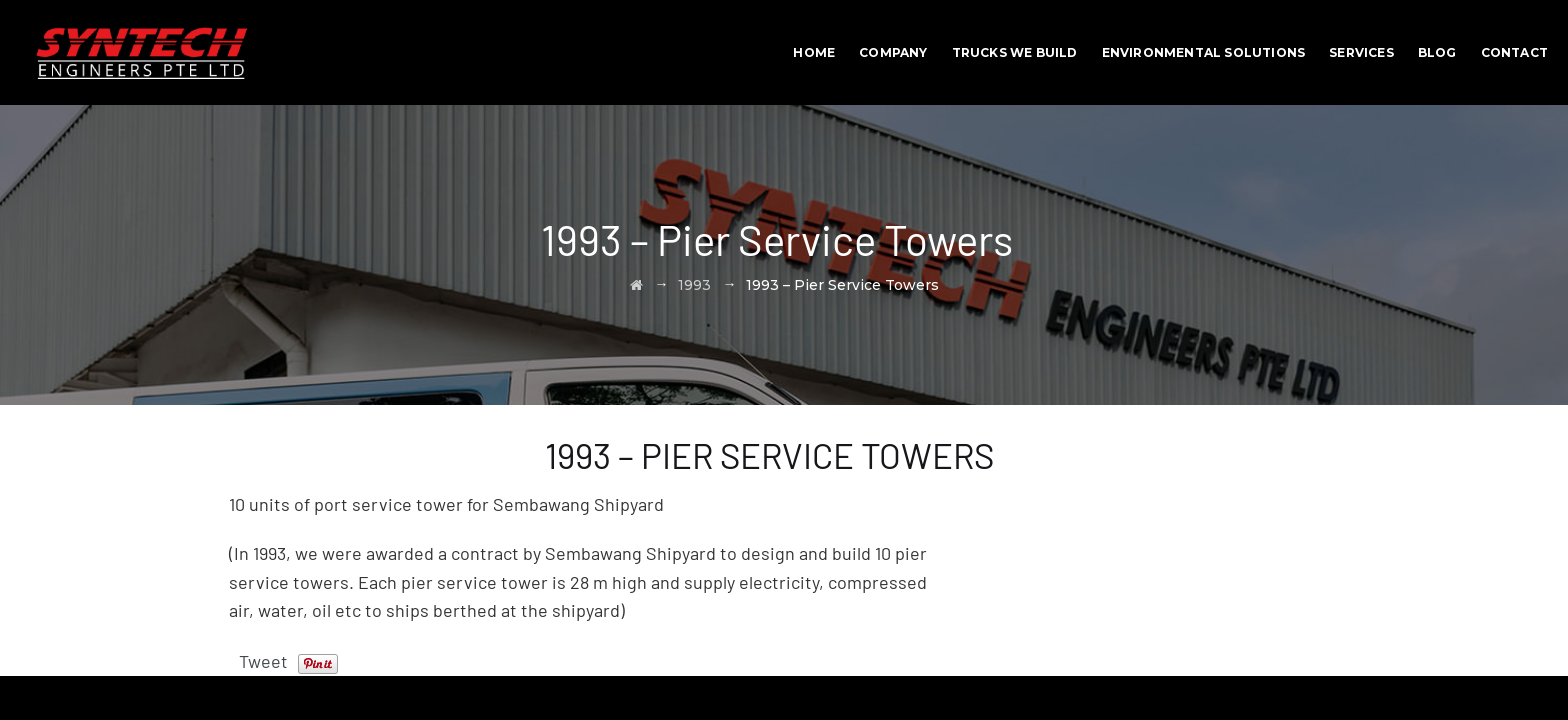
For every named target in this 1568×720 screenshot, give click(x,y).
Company (893, 52)
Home (814, 52)
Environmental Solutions (1204, 52)
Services (1361, 52)
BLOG (1437, 52)
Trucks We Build (1015, 52)
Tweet (263, 661)
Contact (1514, 52)
